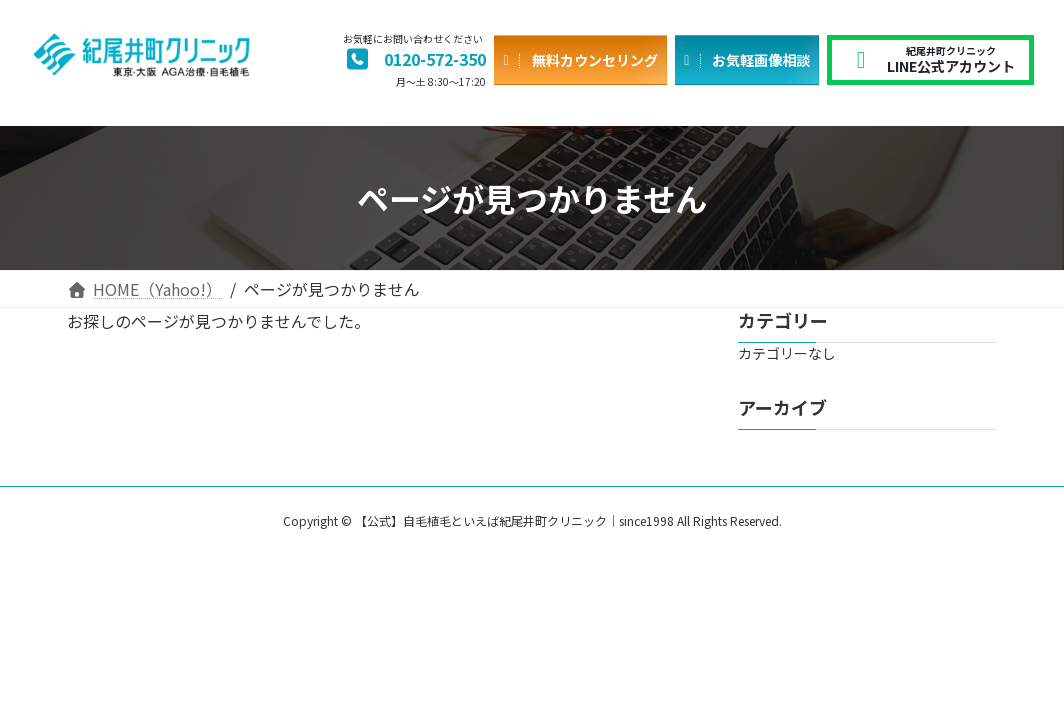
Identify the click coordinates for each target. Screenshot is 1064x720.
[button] (414, 61)
